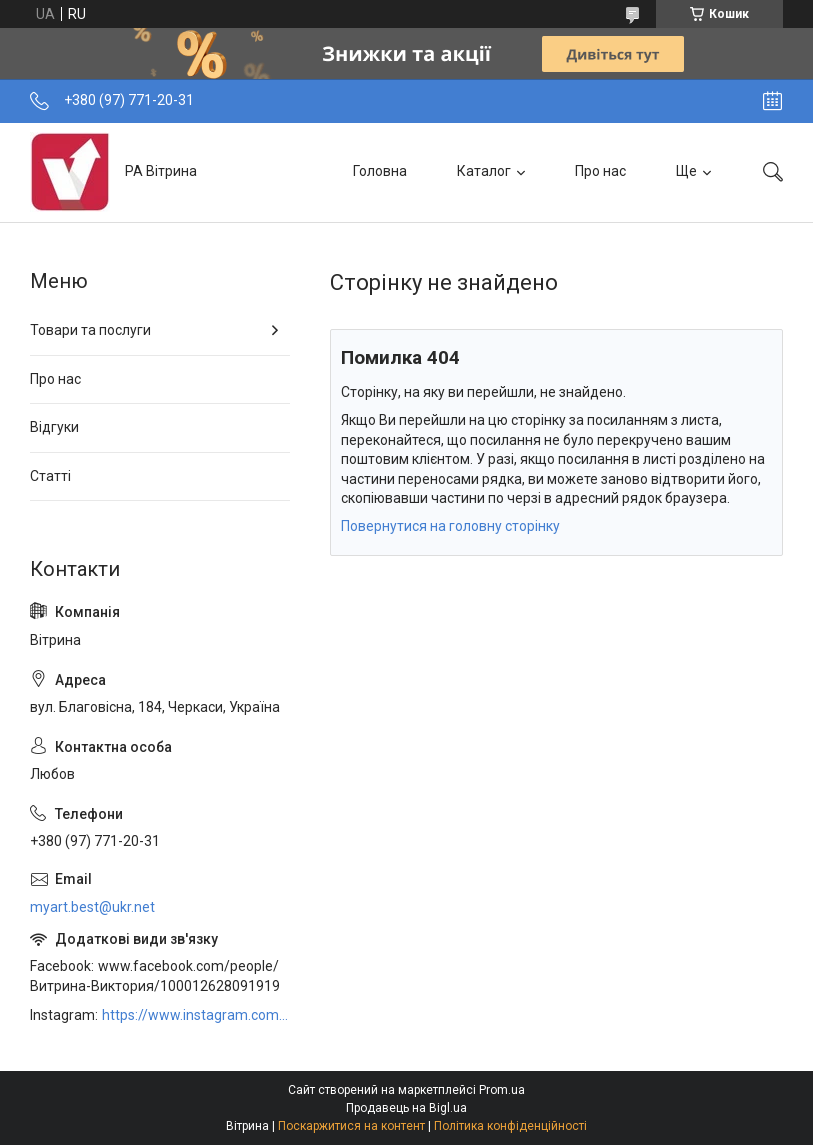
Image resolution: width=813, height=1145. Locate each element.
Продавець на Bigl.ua (406, 1108)
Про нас (600, 171)
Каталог (484, 171)
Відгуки (54, 427)
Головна (380, 171)
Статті (50, 476)
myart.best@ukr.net (92, 907)
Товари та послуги (90, 330)
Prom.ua (502, 1090)
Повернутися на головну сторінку (450, 526)
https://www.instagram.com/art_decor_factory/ (196, 1015)
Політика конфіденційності (510, 1126)
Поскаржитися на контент (351, 1126)
